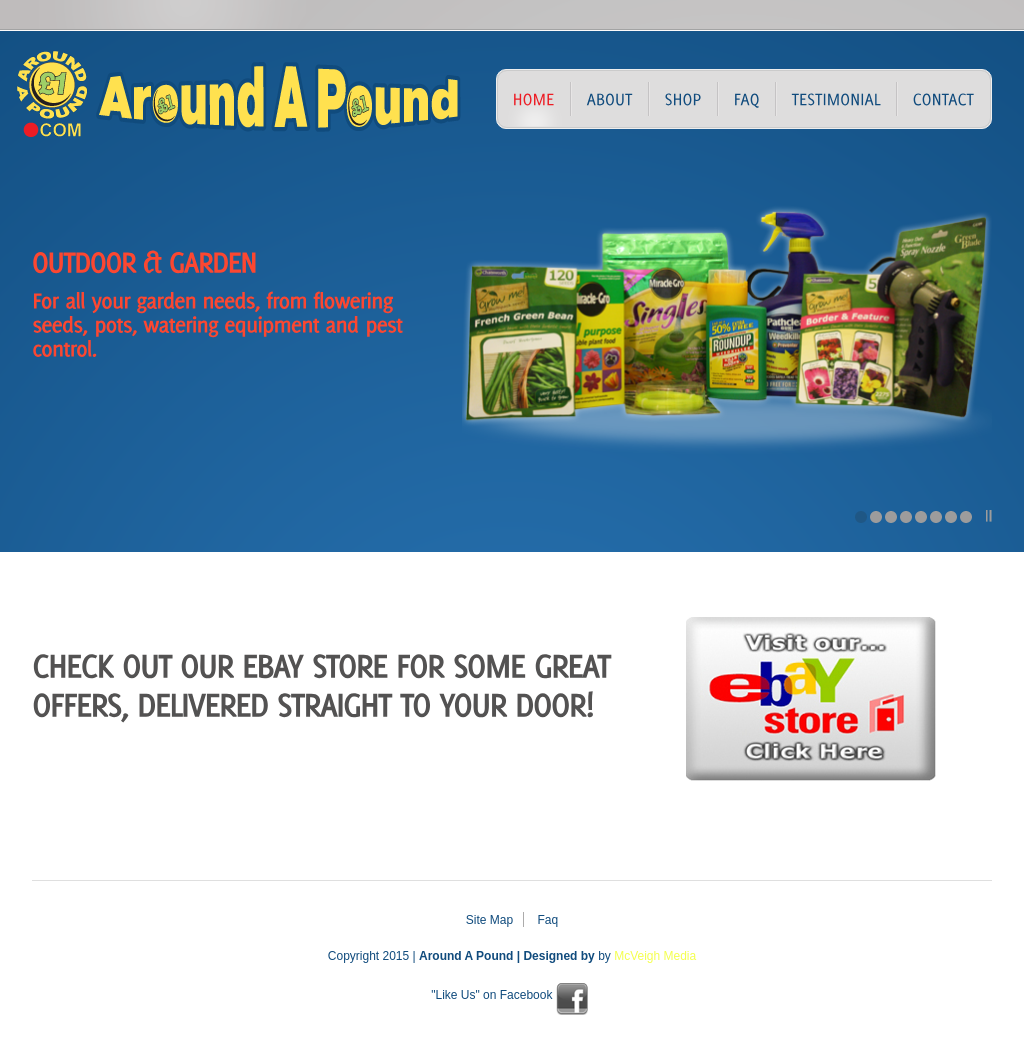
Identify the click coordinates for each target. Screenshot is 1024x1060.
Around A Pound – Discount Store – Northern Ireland (172, 104)
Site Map (489, 920)
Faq (548, 920)
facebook (572, 999)
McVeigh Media (655, 956)
